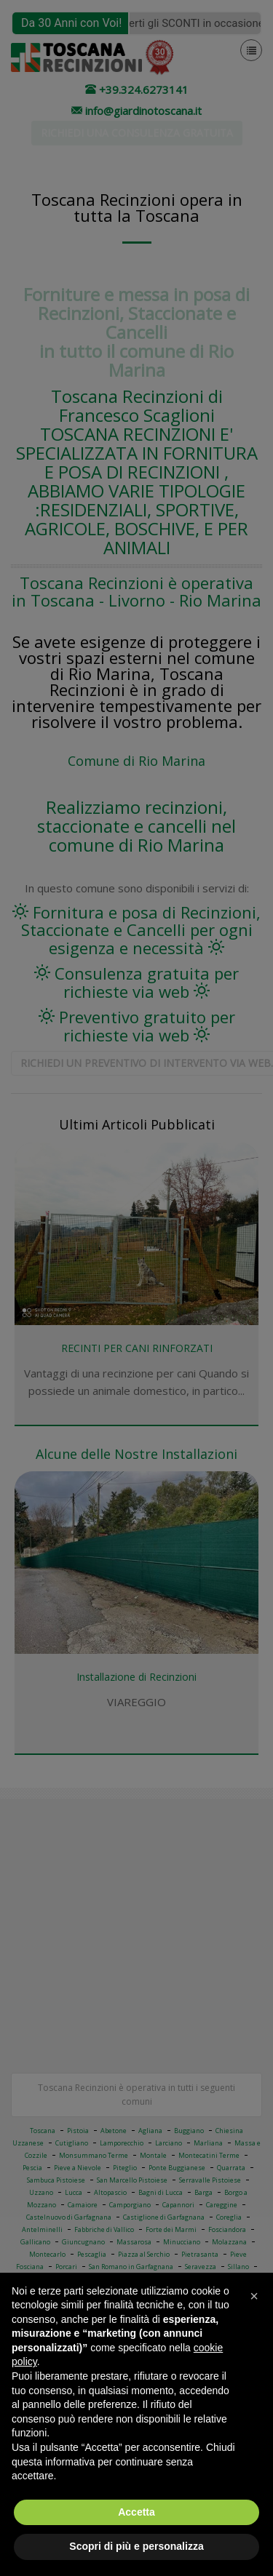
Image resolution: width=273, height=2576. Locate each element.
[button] (254, 2296)
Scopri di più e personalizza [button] (136, 2546)
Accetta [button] (136, 2512)
